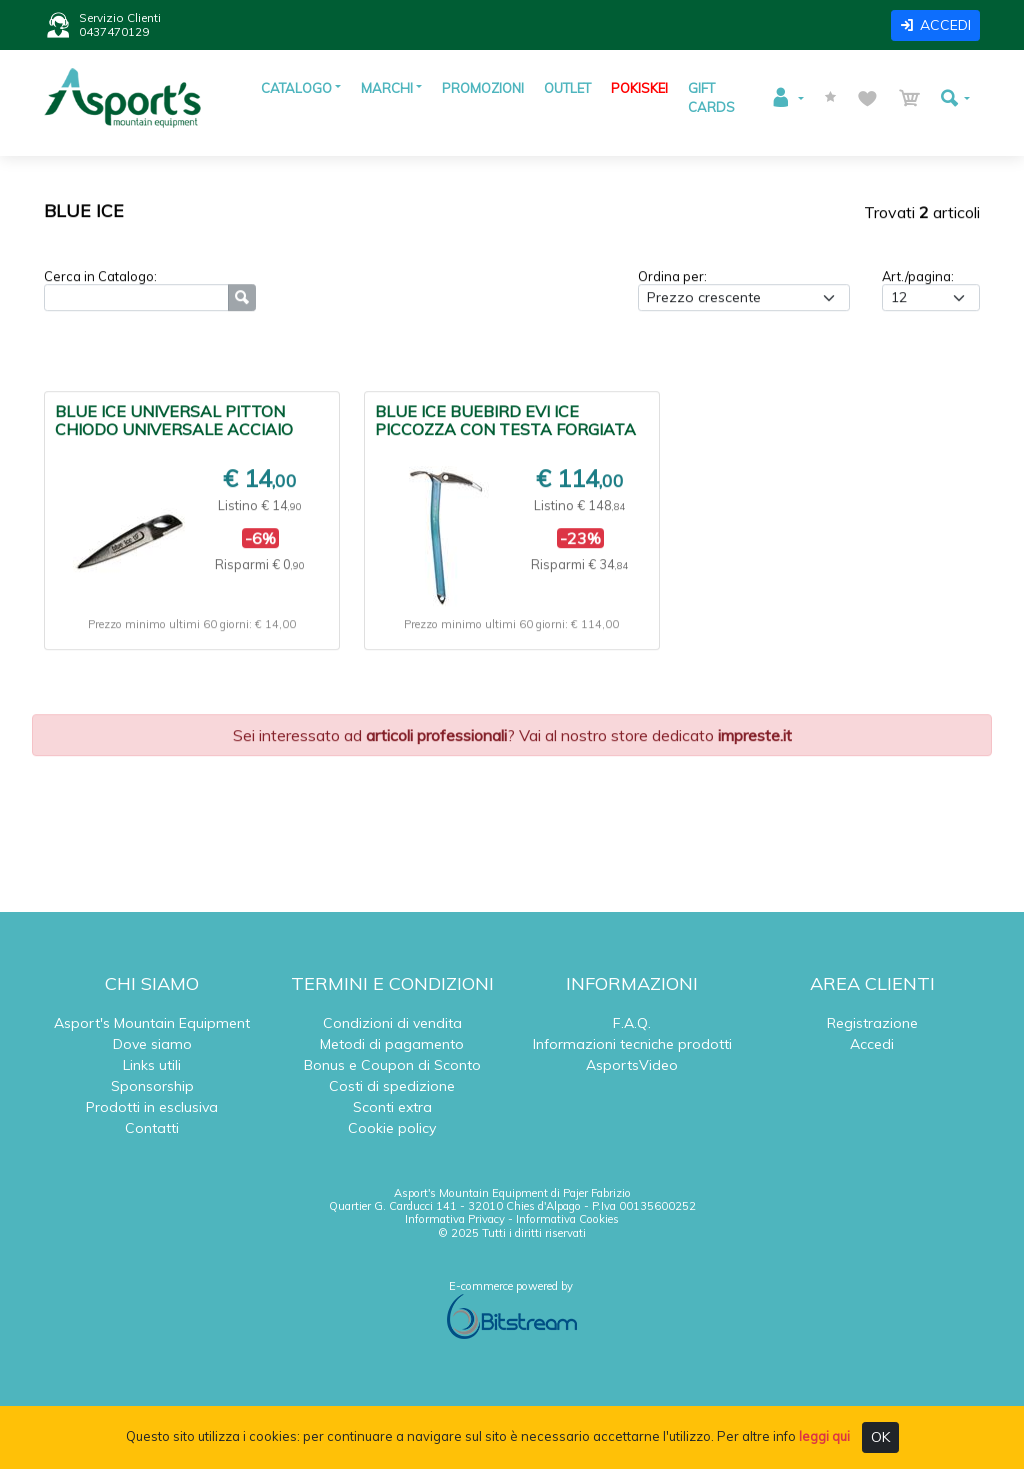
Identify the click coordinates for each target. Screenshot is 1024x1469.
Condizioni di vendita (392, 1023)
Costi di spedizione (392, 1086)
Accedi (872, 1044)
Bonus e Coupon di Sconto (392, 1065)
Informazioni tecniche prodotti (632, 1044)
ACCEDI (935, 25)
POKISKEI (639, 88)
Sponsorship (152, 1086)
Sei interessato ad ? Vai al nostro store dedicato (512, 738)
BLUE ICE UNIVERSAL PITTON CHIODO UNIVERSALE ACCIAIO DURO (174, 432)
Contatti (152, 1128)
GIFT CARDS (711, 98)
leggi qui (824, 1436)
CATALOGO (296, 88)
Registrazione (872, 1023)
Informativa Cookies (567, 1219)
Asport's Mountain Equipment (152, 1023)
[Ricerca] (136, 300)
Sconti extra (392, 1107)
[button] (787, 98)
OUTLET (567, 88)
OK (880, 1437)
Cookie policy (392, 1128)
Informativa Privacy (455, 1219)
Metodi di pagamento (392, 1044)
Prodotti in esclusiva (152, 1107)
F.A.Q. (632, 1023)
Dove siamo (152, 1044)
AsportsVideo (632, 1065)
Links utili (152, 1065)
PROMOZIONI (483, 88)
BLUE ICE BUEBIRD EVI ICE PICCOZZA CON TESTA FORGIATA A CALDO (505, 432)
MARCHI (387, 88)
